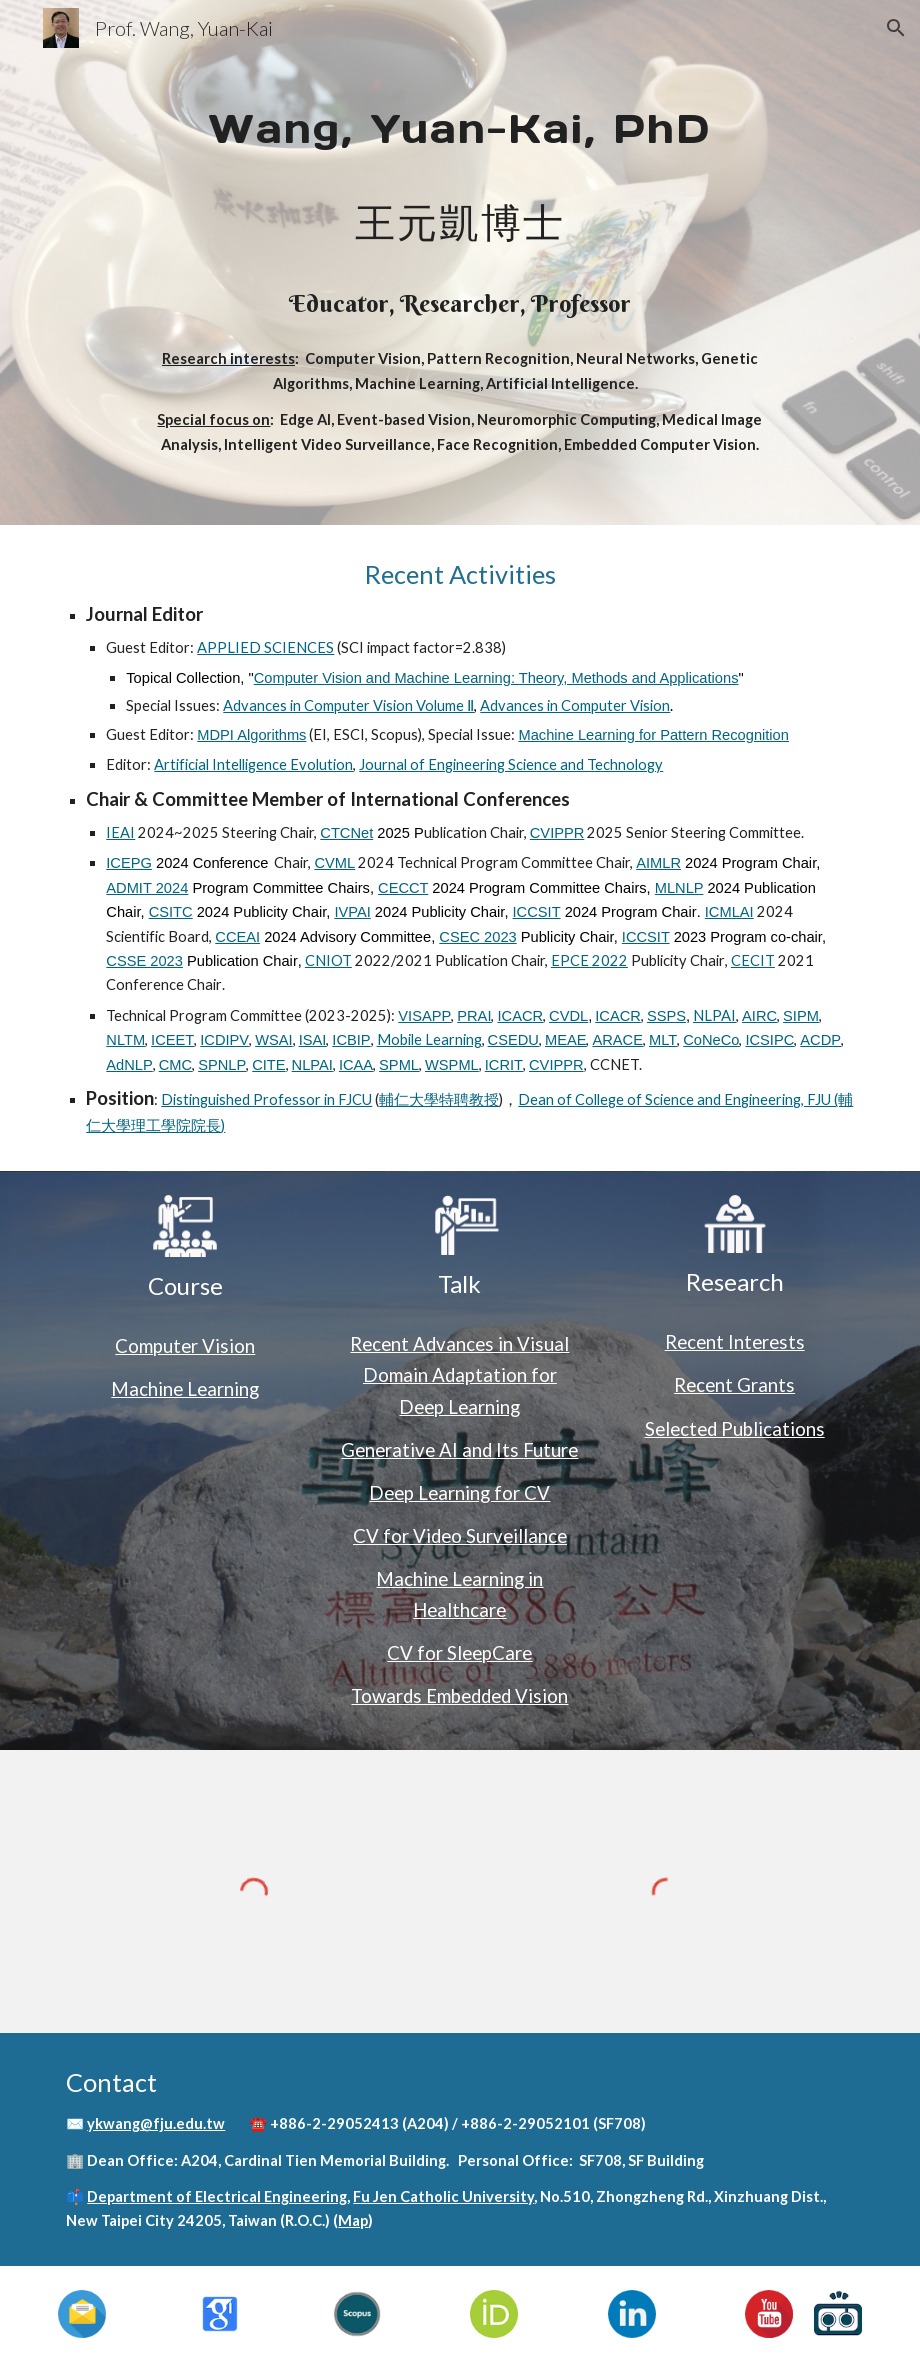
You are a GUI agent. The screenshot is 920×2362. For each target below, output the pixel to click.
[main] (460, 262)
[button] (896, 28)
